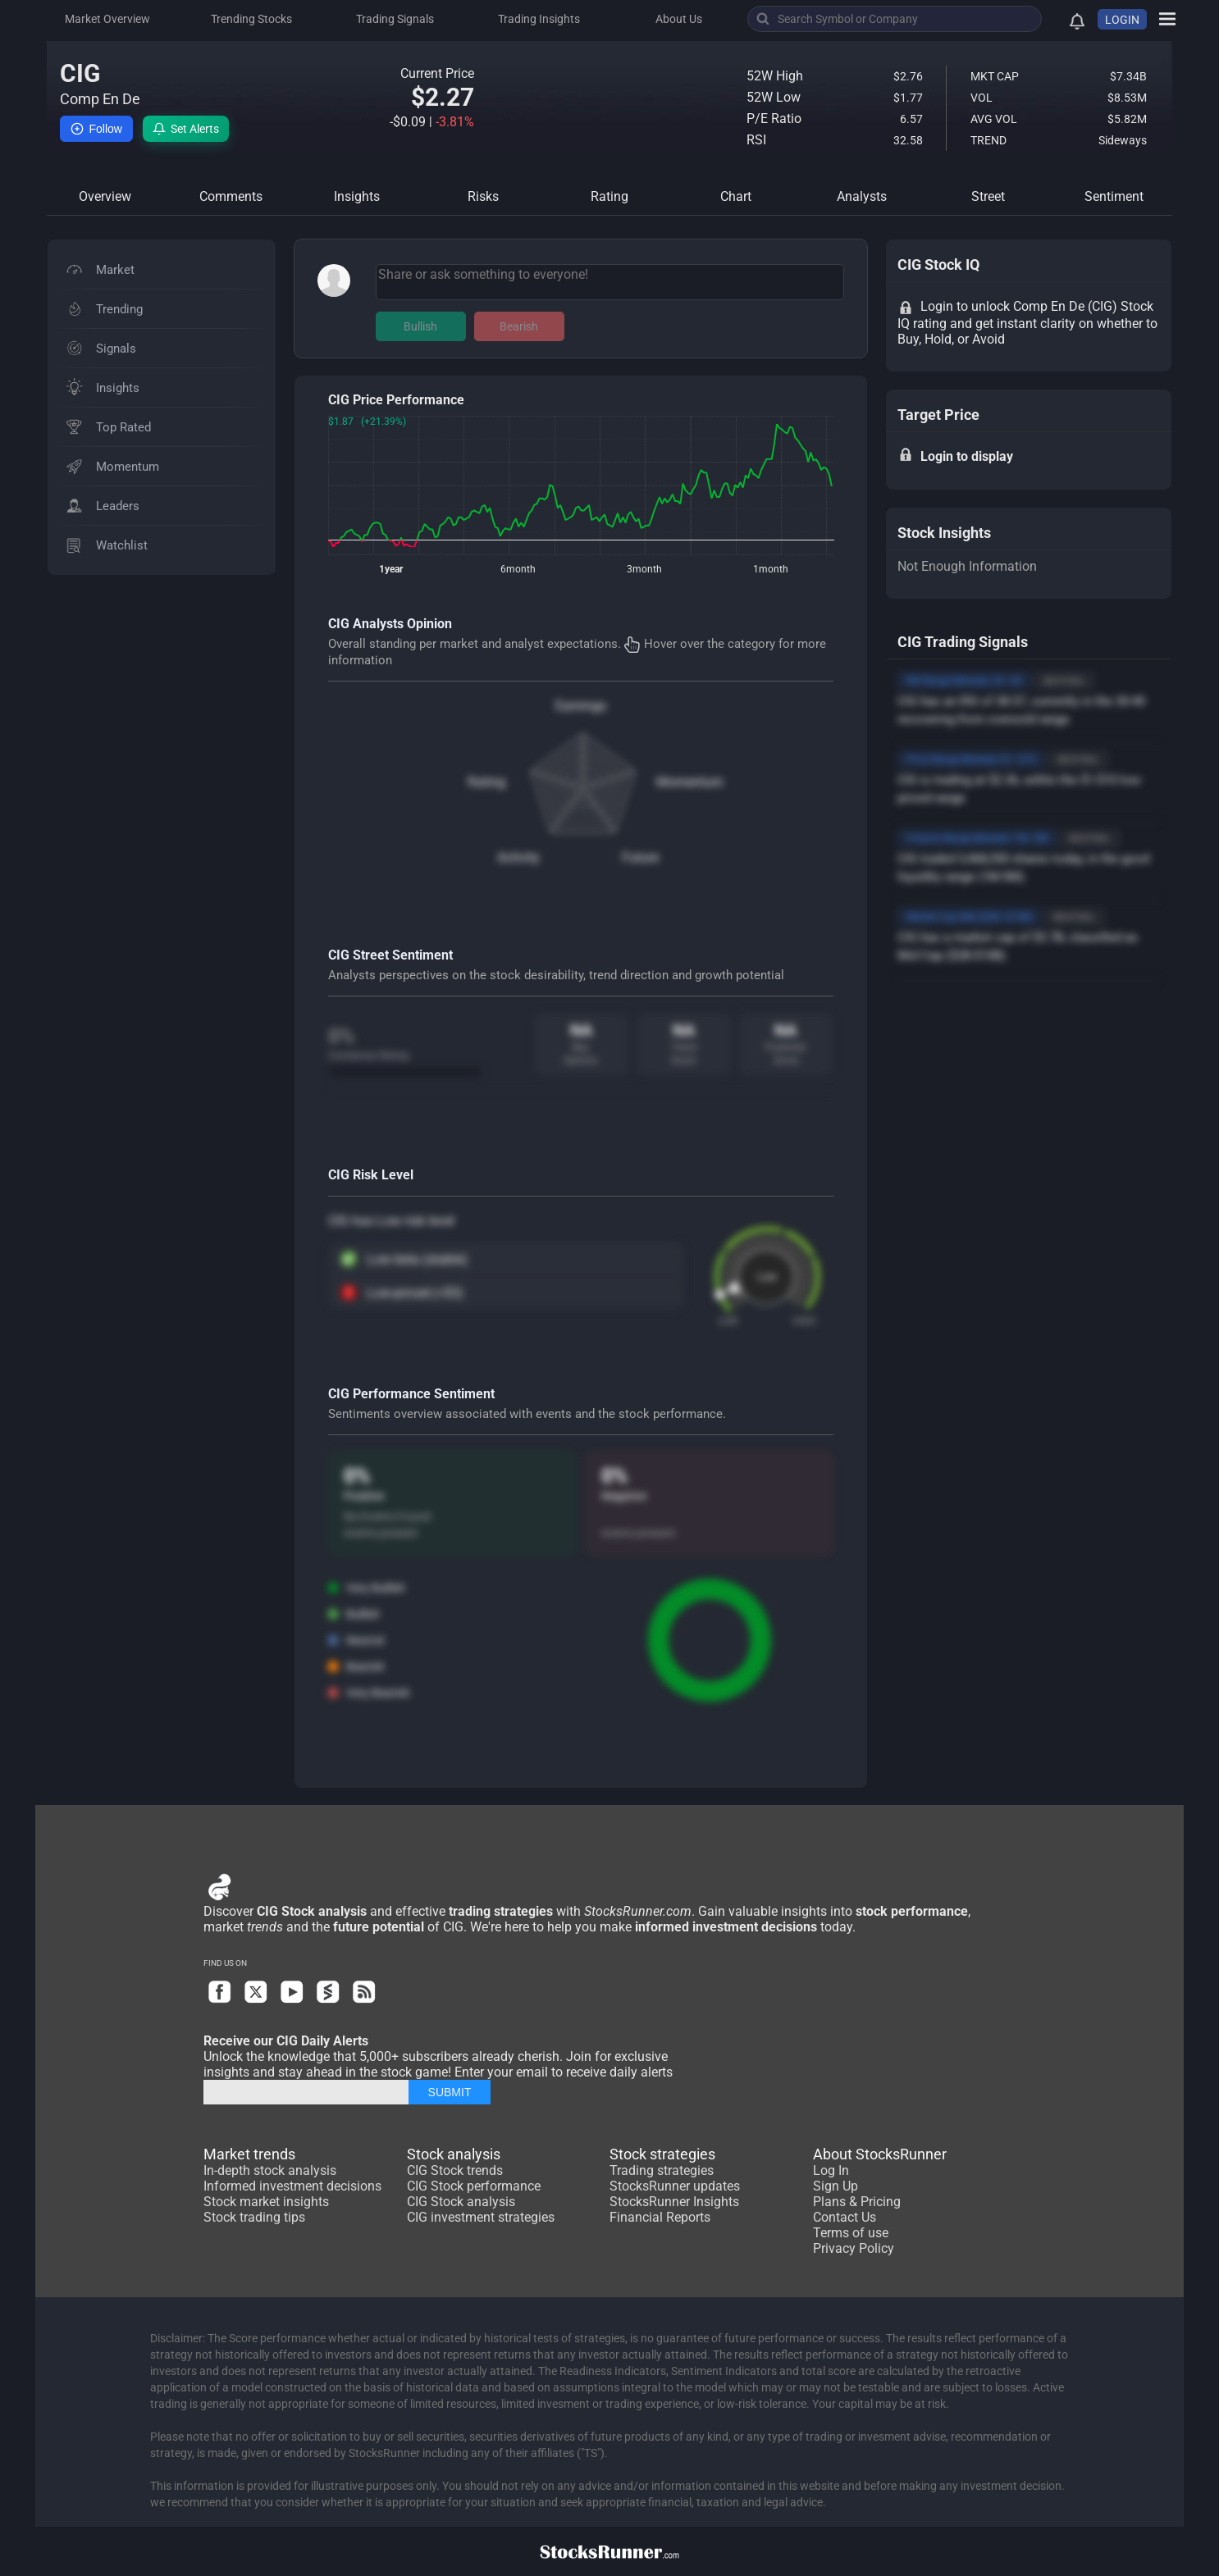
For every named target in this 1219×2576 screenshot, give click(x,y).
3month (644, 569)
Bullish (420, 326)
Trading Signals (395, 18)
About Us (678, 18)
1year (391, 569)
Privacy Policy (853, 2248)
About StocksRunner (880, 2154)
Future (640, 857)
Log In (831, 2170)
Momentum (690, 782)
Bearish (519, 326)
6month (518, 569)
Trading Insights (539, 18)
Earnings (580, 706)
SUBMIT (450, 2092)
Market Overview (107, 18)
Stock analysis (453, 2154)
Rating (486, 782)
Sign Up (835, 2186)
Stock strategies (662, 2154)
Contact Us (844, 2217)
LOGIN (1122, 19)
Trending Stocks (251, 18)
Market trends (249, 2154)
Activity (518, 857)
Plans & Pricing (857, 2201)
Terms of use (850, 2233)
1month (770, 569)
